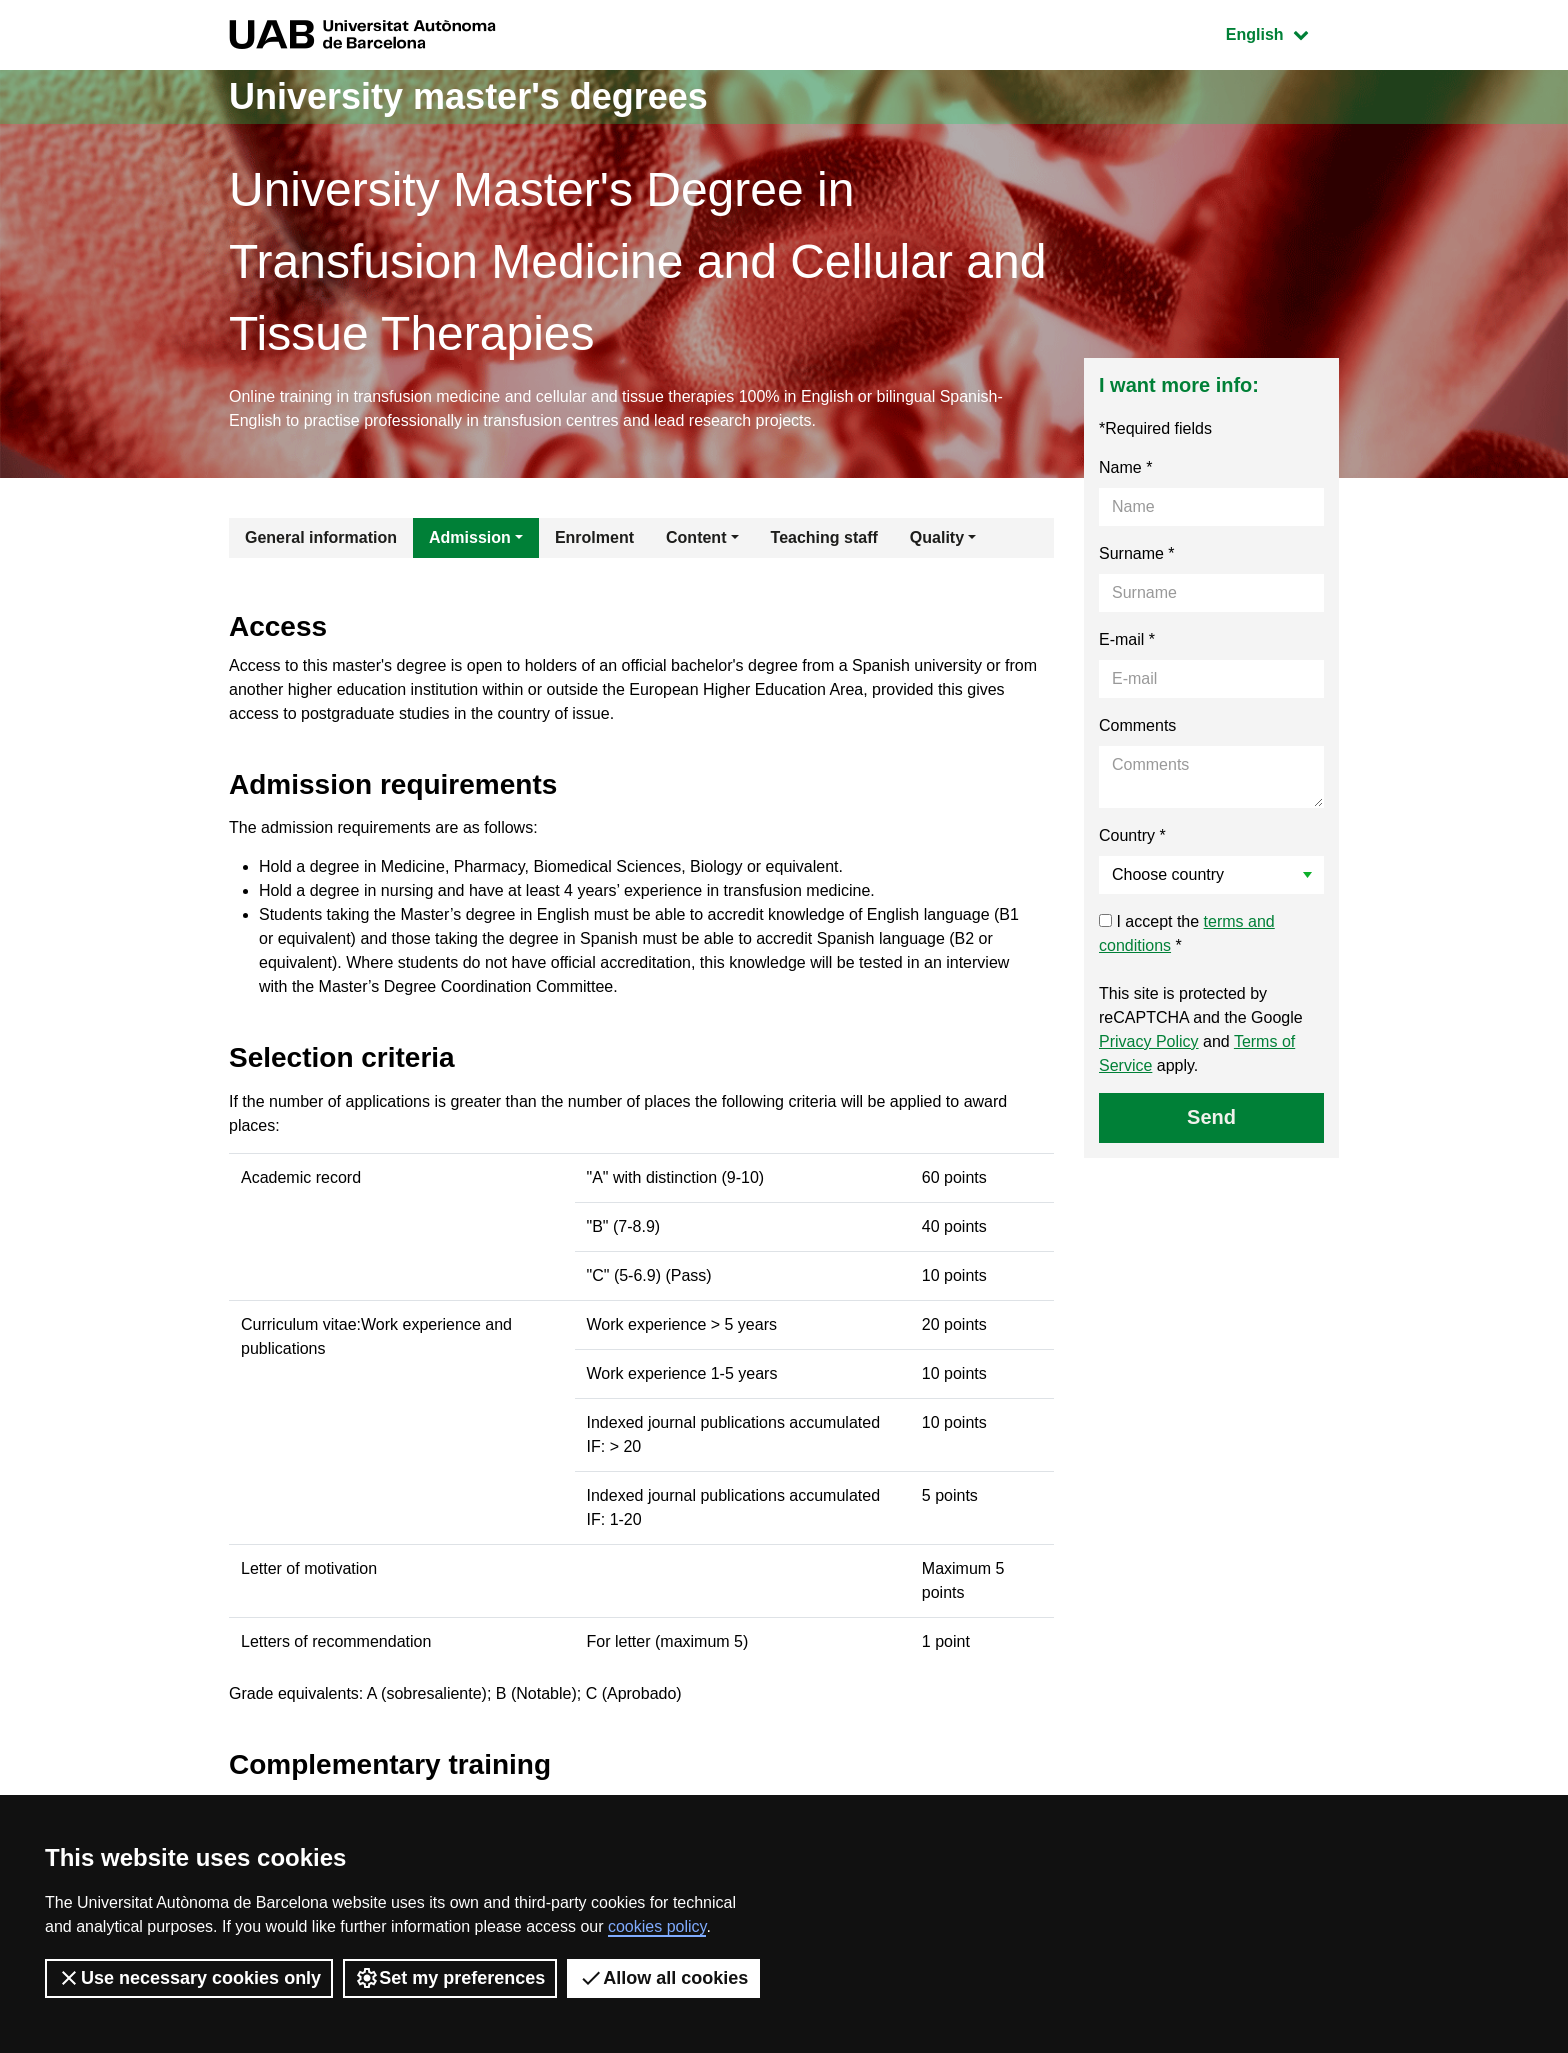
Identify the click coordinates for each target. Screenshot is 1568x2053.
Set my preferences (450, 1978)
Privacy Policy (1149, 1041)
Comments (1137, 725)
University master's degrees (468, 96)
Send (1211, 1117)
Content (696, 537)
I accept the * (1187, 933)
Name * (1125, 467)
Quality (937, 537)
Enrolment (594, 537)
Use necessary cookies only (189, 1978)
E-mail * (1127, 639)
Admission (470, 537)
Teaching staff (824, 537)
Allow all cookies (663, 1978)
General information (321, 537)
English (1282, 32)
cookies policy (657, 1926)
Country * (1132, 835)
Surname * (1137, 553)
